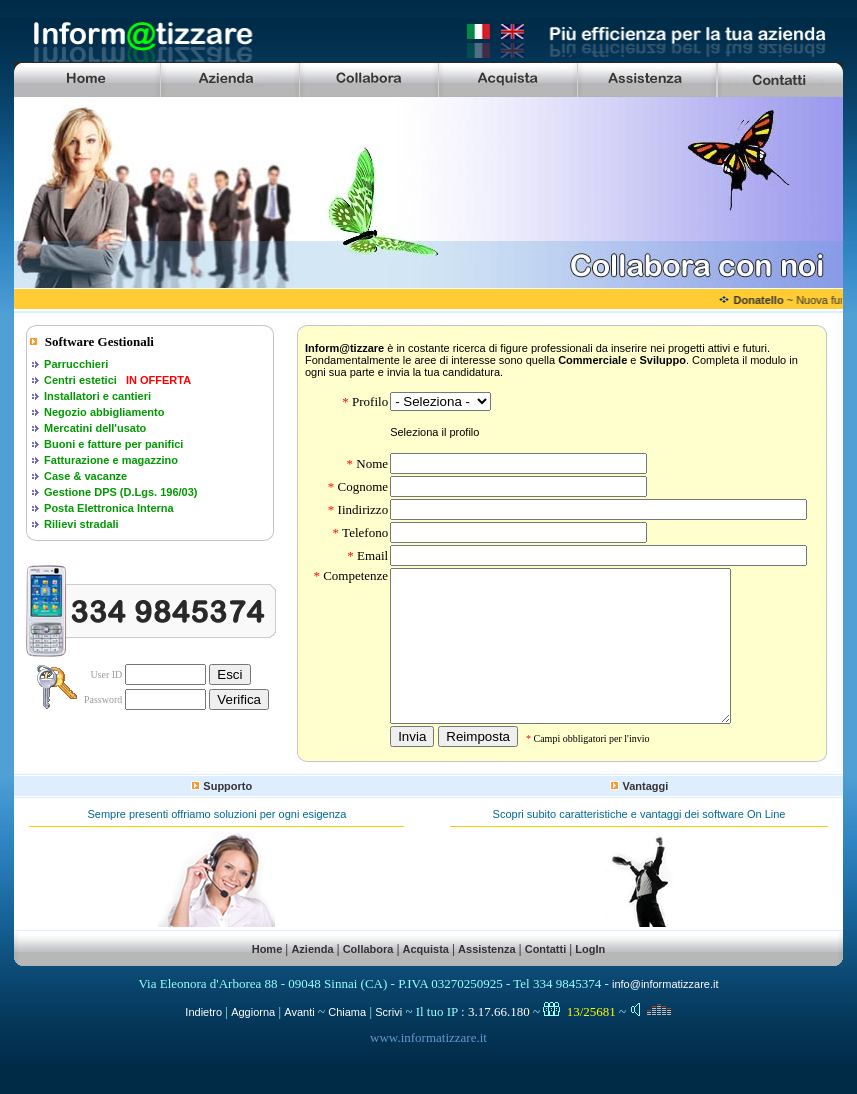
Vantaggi (645, 816)
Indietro (203, 1042)
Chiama (347, 1042)
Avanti (299, 1042)
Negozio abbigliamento (104, 412)
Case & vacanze (85, 476)
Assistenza (486, 979)
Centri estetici (80, 380)
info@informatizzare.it (665, 1014)
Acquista (426, 979)
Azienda (312, 979)
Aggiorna (253, 1042)
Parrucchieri (76, 364)
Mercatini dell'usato (95, 428)
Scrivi (388, 1042)
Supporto (227, 816)
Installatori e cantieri (97, 396)
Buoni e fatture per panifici (113, 444)
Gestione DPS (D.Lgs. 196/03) (120, 492)
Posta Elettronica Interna (109, 508)
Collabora (368, 979)
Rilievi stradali (81, 524)
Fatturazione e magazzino (111, 460)
